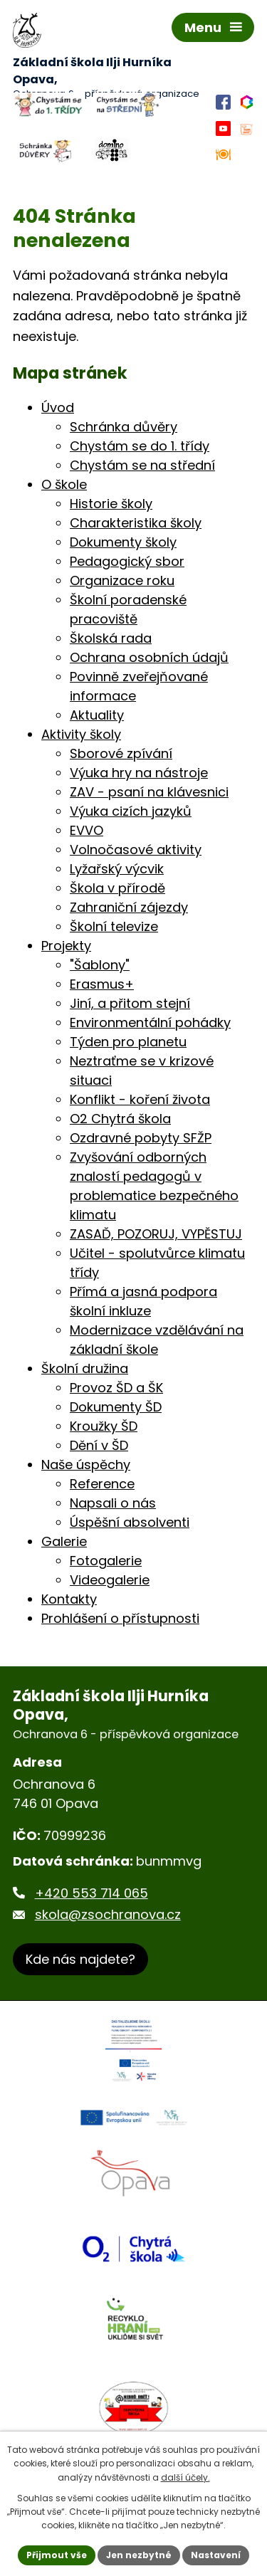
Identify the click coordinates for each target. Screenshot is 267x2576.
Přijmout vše (56, 2555)
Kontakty (69, 1599)
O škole (64, 484)
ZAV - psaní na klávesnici (149, 792)
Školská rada (111, 638)
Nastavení (216, 2555)
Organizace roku (122, 580)
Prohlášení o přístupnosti (120, 1618)
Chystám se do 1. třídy (139, 446)
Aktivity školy (81, 734)
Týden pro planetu (128, 1042)
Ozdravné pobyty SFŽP (140, 1138)
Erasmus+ (102, 984)
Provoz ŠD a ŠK (116, 1388)
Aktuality (97, 715)
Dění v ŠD (99, 1445)
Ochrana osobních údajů (149, 657)
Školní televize (114, 926)
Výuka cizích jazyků (131, 811)
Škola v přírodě (117, 888)
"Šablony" (100, 965)
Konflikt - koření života (140, 1099)
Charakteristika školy (135, 523)
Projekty (66, 946)
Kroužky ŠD (103, 1426)
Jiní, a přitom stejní (130, 1003)
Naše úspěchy (85, 1464)
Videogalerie (110, 1580)
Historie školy (111, 503)
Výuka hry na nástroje (139, 773)
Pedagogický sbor (127, 561)
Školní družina (84, 1368)
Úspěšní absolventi (129, 1522)
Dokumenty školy (123, 542)
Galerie (64, 1541)
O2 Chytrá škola (120, 1118)
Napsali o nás (113, 1503)
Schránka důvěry (123, 427)
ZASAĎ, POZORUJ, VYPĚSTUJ (156, 1234)
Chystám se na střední (142, 465)
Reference (102, 1484)
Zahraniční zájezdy (129, 907)
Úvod (57, 407)
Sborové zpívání (121, 753)
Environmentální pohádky (150, 1022)
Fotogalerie (106, 1561)
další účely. (185, 2477)
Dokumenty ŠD (116, 1407)
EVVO (86, 830)
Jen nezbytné (139, 2555)
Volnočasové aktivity (135, 849)
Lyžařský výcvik (117, 869)
